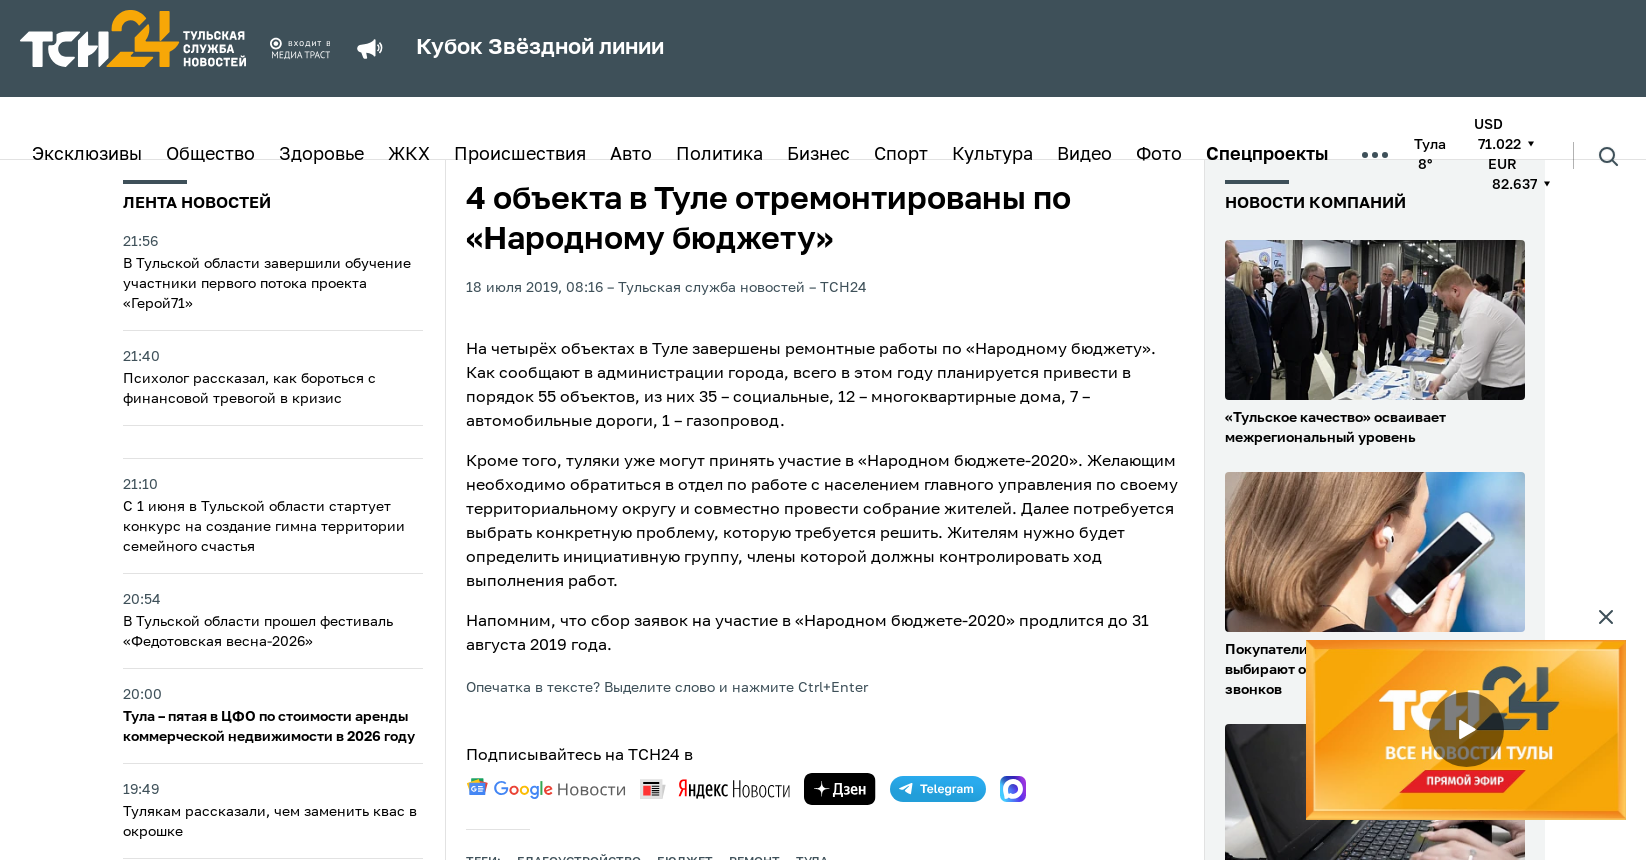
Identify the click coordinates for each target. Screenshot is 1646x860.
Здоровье (321, 155)
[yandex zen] (840, 789)
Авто (631, 155)
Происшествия (520, 155)
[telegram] (938, 789)
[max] (1013, 789)
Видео (1084, 155)
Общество (210, 155)
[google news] (546, 789)
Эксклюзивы (87, 155)
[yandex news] (715, 788)
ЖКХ (409, 155)
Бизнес (818, 155)
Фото (1159, 155)
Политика (719, 155)
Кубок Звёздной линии (540, 48)
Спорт (901, 155)
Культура (992, 155)
